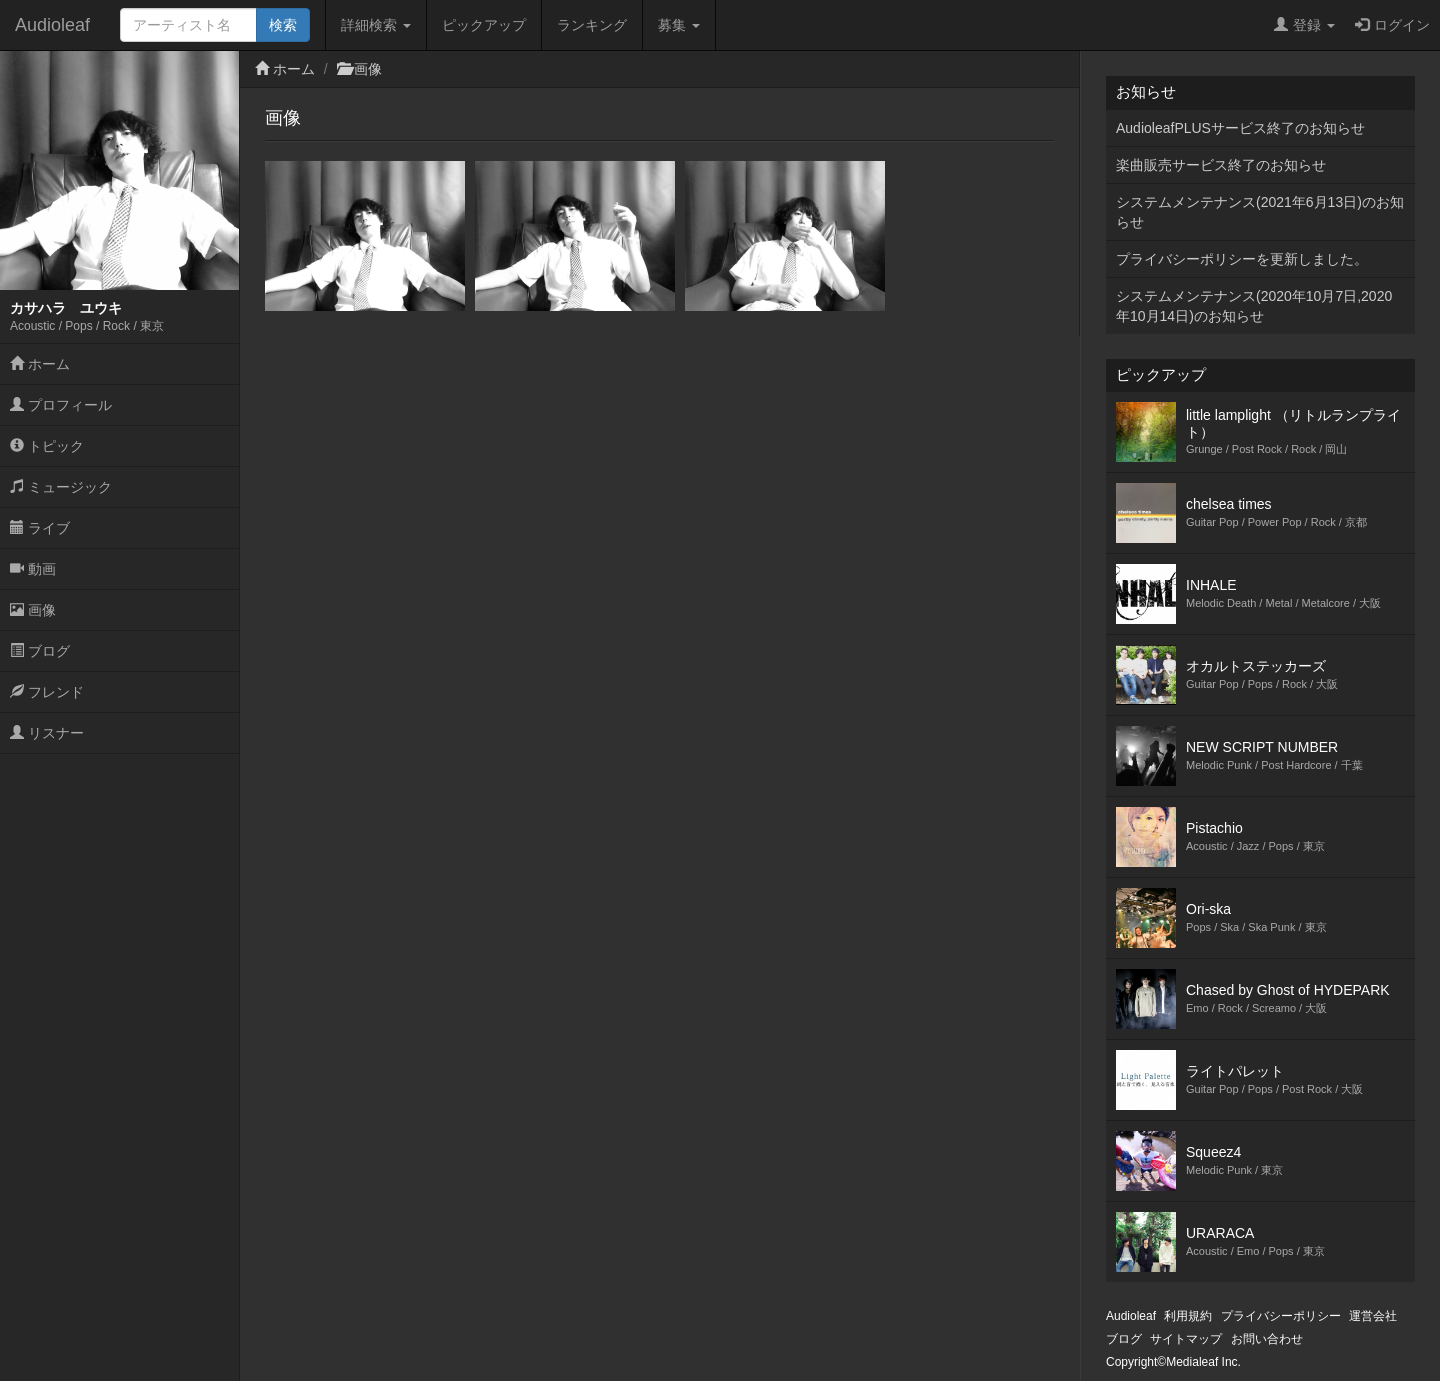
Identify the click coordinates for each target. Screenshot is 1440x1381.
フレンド (47, 692)
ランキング (592, 25)
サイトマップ (1186, 1339)
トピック (47, 446)
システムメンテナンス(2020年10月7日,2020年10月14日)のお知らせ (1254, 306)
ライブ (40, 528)
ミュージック (61, 487)
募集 (679, 25)
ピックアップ (484, 25)
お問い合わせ (1267, 1339)
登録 (1304, 25)
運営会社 (1373, 1316)
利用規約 (1188, 1316)
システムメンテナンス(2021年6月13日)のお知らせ (1260, 212)
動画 (33, 569)
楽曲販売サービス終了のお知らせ (1221, 165)
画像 (33, 610)
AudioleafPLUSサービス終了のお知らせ (1240, 128)
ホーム (40, 364)
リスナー (47, 733)
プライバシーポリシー (1281, 1316)
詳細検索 (376, 25)
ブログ (40, 651)
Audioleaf (52, 25)
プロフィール (61, 405)
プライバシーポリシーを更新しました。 (1242, 259)
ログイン (1392, 25)
